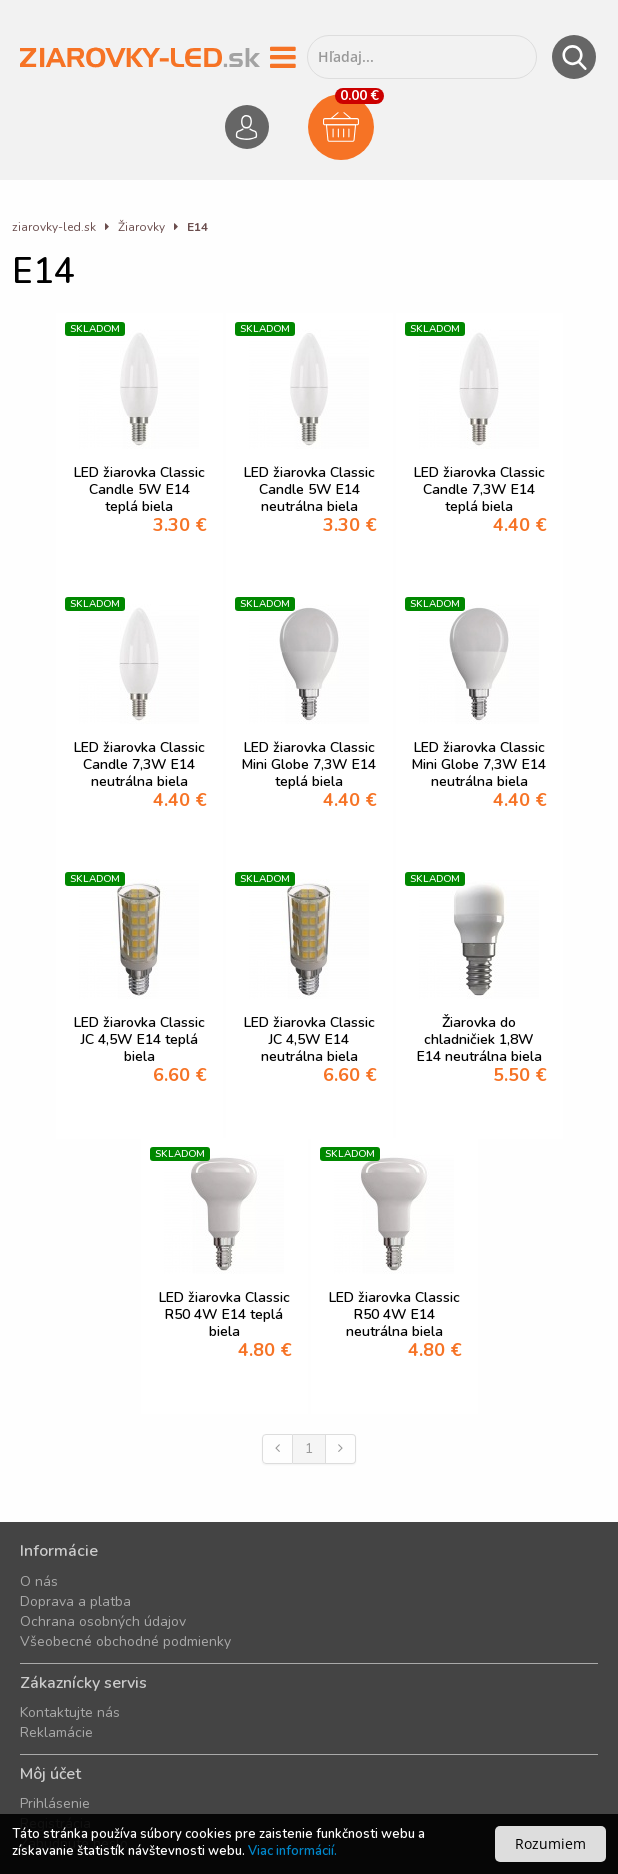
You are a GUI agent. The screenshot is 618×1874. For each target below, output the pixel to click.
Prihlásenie (55, 1803)
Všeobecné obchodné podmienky (125, 1641)
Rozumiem (550, 1843)
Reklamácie (56, 1732)
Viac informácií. (292, 1851)
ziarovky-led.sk (54, 227)
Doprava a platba (75, 1601)
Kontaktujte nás (70, 1712)
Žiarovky (141, 227)
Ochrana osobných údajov (103, 1621)
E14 (197, 227)
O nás (39, 1581)
